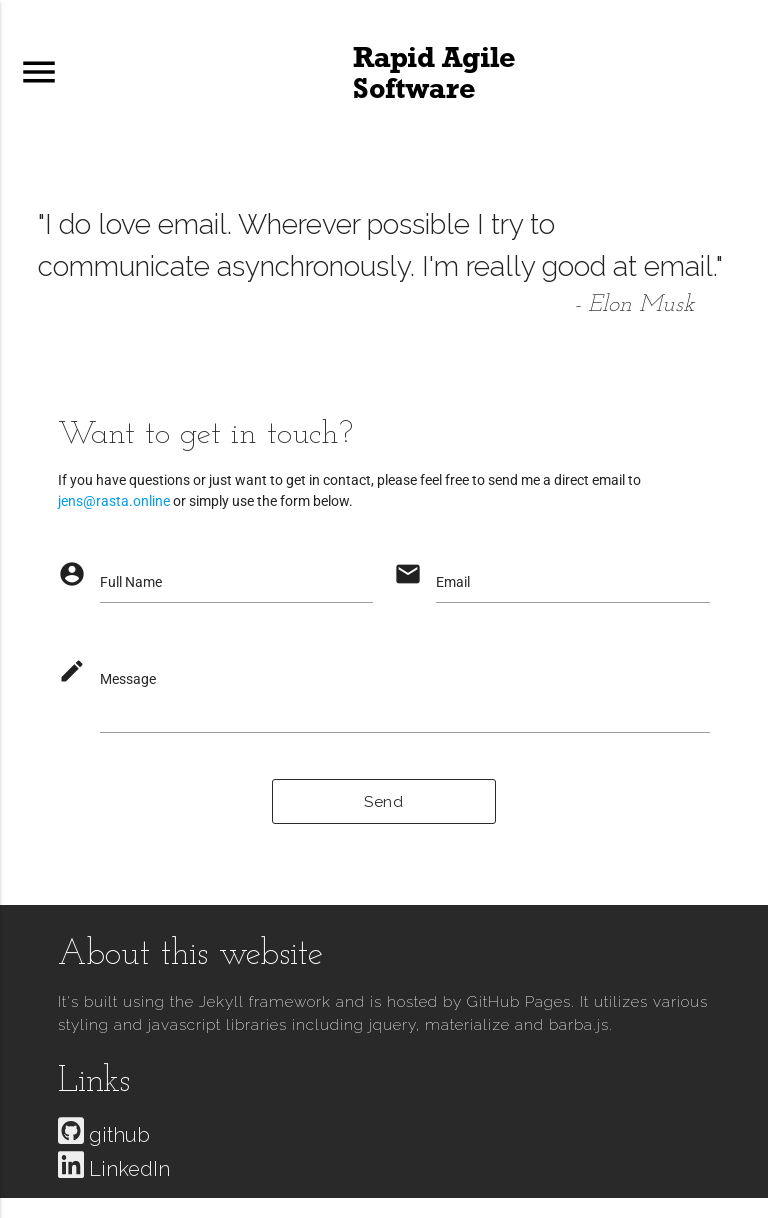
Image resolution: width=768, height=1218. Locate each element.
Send (384, 802)
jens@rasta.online (114, 501)
